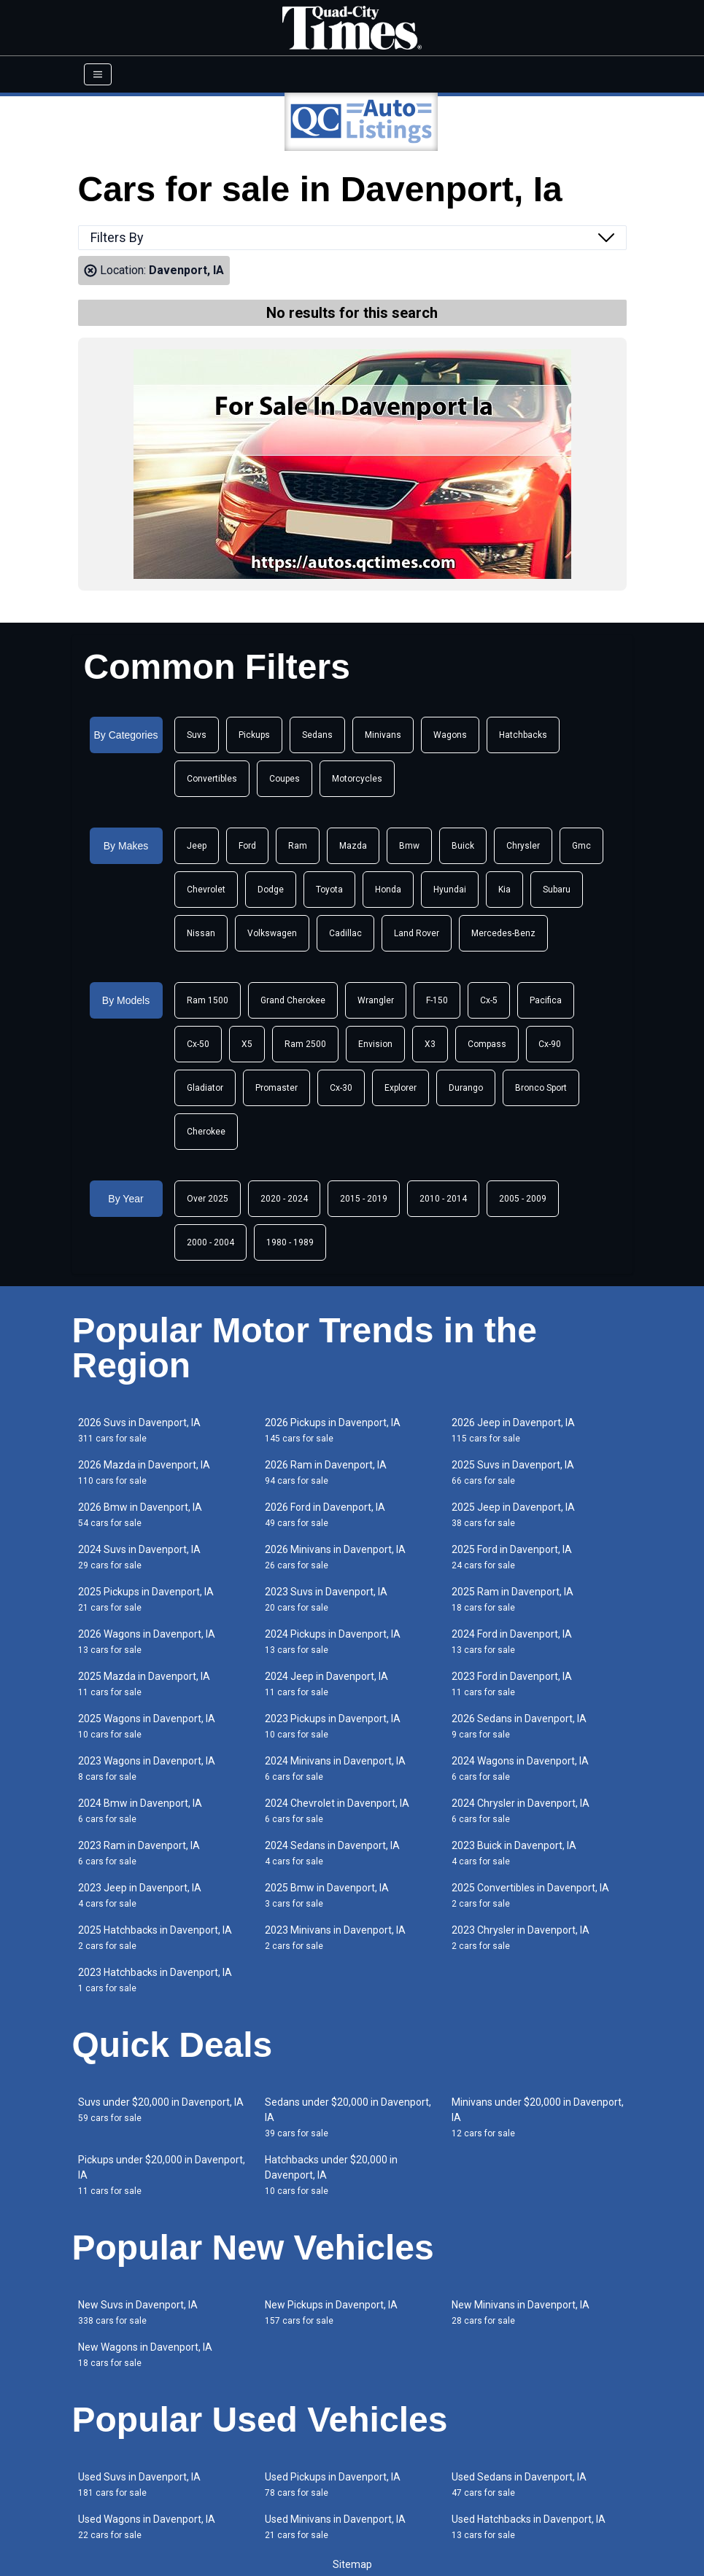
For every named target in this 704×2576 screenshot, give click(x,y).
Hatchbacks (523, 735)
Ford (247, 846)
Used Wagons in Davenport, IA (146, 2526)
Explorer (400, 1088)
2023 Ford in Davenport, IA (512, 1683)
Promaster (276, 1088)
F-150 (437, 1000)
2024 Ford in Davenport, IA (512, 1641)
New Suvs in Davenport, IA (138, 2312)
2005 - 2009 (522, 1199)
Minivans (383, 735)
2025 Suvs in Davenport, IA (513, 1472)
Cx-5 (489, 1000)
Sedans (317, 735)
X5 (246, 1044)
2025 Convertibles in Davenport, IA (530, 1895)
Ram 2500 (305, 1044)
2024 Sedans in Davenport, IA (332, 1853)
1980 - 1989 (290, 1242)
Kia (504, 889)
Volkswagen (272, 933)
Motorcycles (357, 779)
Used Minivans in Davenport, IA (335, 2526)
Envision (375, 1044)
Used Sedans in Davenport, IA (519, 2484)
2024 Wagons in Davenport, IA (520, 1768)
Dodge (271, 889)
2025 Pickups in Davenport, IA (146, 1599)
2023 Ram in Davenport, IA (139, 1853)
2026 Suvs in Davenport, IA (139, 1430)
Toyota (329, 889)
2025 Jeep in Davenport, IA (513, 1514)
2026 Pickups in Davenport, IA (333, 1430)
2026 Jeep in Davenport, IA (513, 1430)
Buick (463, 846)
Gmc (581, 846)
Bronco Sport (541, 1088)
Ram (297, 846)
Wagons (450, 735)
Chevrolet (206, 889)
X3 (430, 1044)
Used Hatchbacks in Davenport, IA (529, 2526)
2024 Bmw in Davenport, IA (140, 1810)
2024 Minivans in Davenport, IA (335, 1768)
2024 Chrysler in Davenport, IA (520, 1810)
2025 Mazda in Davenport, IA (144, 1683)
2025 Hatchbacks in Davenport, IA (155, 1937)
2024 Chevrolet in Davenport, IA (337, 1810)
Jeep (196, 846)
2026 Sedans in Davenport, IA (519, 1726)
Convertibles (212, 779)
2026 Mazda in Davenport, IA (144, 1472)
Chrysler (523, 846)
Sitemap (352, 2564)
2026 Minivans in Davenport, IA (335, 1557)
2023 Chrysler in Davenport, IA (520, 1937)
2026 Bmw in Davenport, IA (140, 1514)
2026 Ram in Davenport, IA (326, 1472)
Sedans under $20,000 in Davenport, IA (348, 2117)
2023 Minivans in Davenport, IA (335, 1937)
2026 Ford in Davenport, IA (325, 1514)
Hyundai (449, 889)
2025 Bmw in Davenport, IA (327, 1895)
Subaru (556, 889)
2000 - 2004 (210, 1242)
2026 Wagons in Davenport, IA (146, 1641)
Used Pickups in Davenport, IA (333, 2484)
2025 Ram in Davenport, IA (512, 1599)
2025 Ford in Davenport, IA (512, 1557)
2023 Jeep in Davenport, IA (139, 1895)
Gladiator (205, 1088)
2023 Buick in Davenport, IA (514, 1853)
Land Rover (416, 933)
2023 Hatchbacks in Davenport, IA (155, 1979)
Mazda (353, 846)
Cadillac (345, 933)
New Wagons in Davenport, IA (145, 2354)
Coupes (284, 779)
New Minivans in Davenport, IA (520, 2312)
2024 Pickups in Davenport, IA (333, 1641)
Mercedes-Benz (503, 933)
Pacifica (546, 1000)
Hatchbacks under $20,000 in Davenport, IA (331, 2175)
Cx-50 (198, 1044)
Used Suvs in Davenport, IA (139, 2484)
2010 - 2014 (443, 1199)
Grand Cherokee (292, 1000)
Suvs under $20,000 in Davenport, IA (161, 2109)
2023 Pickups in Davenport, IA (333, 1726)
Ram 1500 (207, 1000)
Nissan (201, 933)
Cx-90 (549, 1044)
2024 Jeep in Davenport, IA (326, 1683)
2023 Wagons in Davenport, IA (146, 1768)
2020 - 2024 (284, 1199)
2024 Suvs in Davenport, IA (139, 1557)
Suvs (196, 735)
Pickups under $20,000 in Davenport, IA (161, 2175)
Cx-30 (341, 1088)
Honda (388, 889)
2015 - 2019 (363, 1199)
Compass (487, 1044)
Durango (466, 1088)
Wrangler (375, 1000)
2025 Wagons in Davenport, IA (146, 1726)
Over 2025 (207, 1199)
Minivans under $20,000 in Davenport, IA (538, 2117)
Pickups (254, 735)
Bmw (409, 846)
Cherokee (206, 1131)
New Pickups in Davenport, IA (331, 2312)
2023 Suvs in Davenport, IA (326, 1599)
